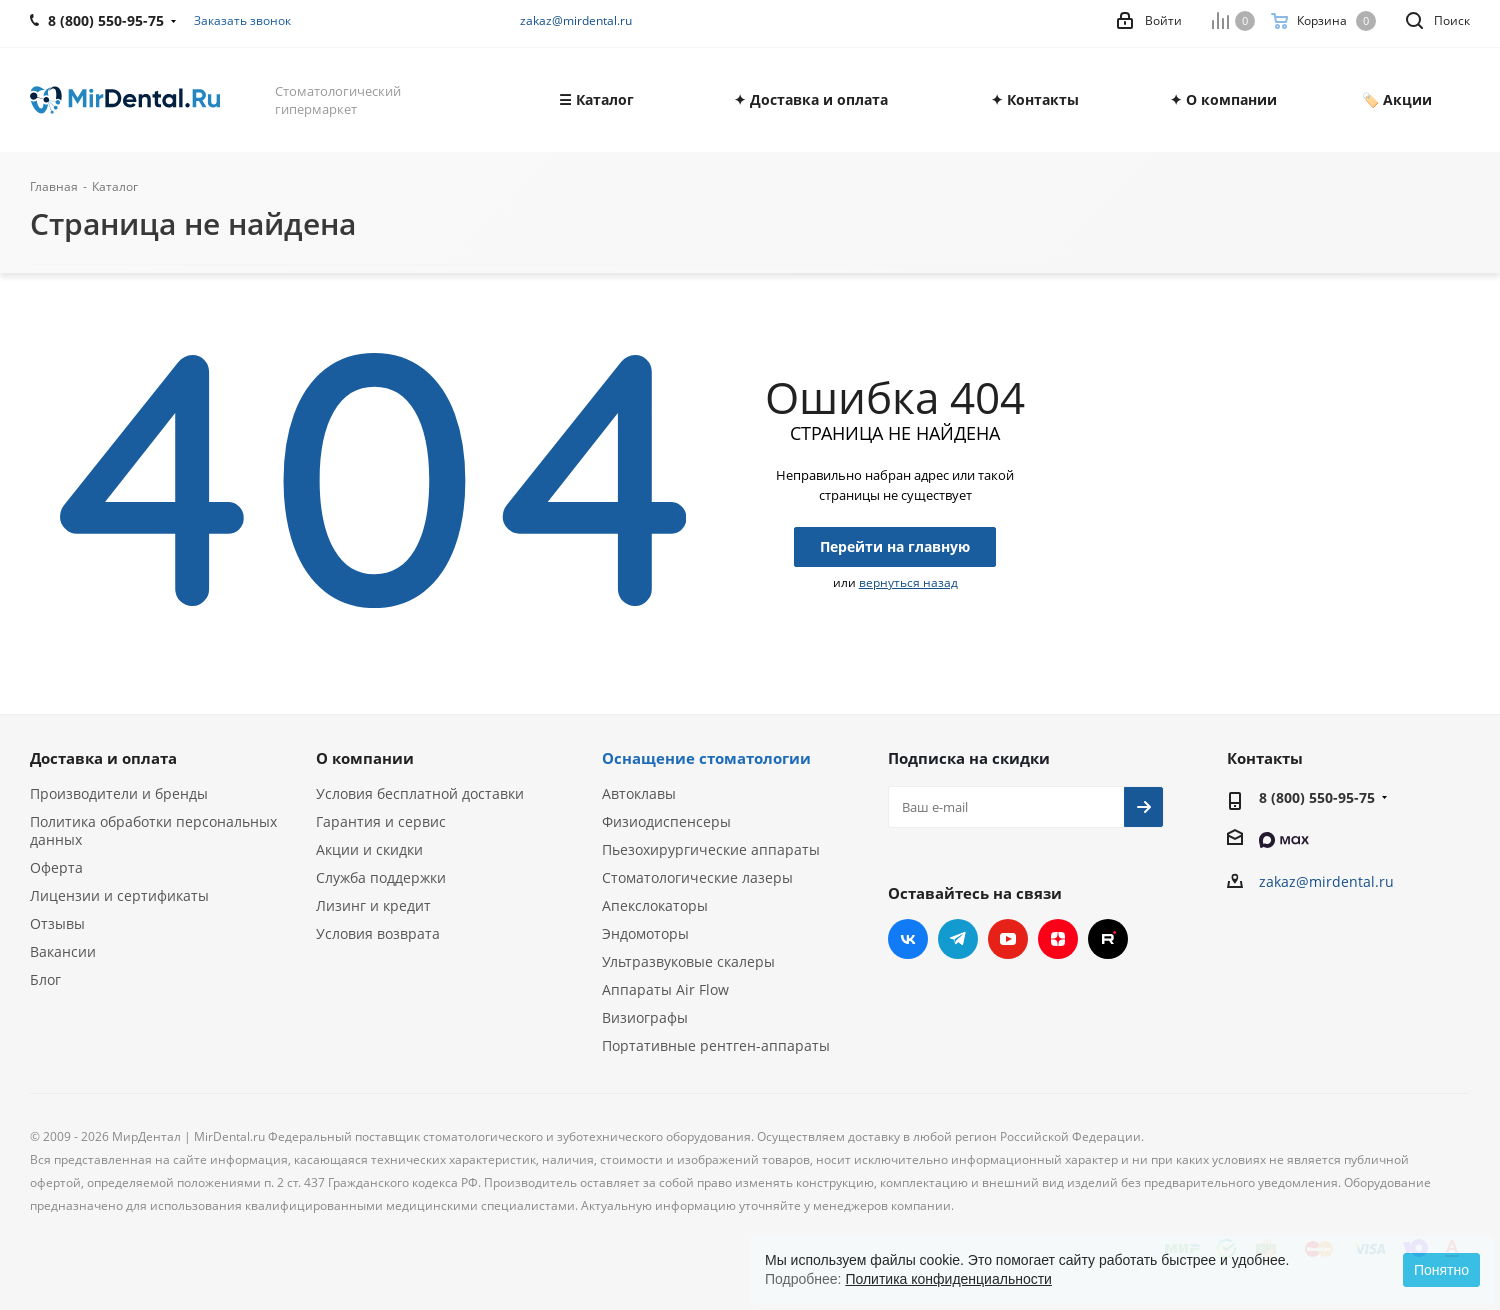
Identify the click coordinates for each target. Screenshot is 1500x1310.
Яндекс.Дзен (1058, 939)
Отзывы (57, 923)
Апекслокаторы (655, 905)
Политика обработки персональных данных (153, 830)
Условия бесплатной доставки (420, 793)
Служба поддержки (381, 877)
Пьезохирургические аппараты (711, 849)
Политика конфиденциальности (948, 1279)
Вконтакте (908, 939)
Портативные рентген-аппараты (716, 1045)
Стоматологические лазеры (697, 877)
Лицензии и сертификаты (119, 895)
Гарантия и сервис (381, 821)
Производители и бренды (119, 793)
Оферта (56, 867)
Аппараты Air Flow (665, 989)
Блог (45, 979)
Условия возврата (378, 933)
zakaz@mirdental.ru (576, 20)
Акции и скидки (369, 849)
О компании (365, 758)
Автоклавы (639, 793)
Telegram (958, 939)
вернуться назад (908, 582)
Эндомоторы (645, 933)
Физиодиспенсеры (666, 821)
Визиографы (645, 1017)
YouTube (1008, 939)
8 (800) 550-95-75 (1317, 797)
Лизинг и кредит (373, 905)
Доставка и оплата (103, 758)
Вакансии (63, 951)
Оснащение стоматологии (706, 758)
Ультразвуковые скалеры (688, 961)
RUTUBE (1108, 939)
